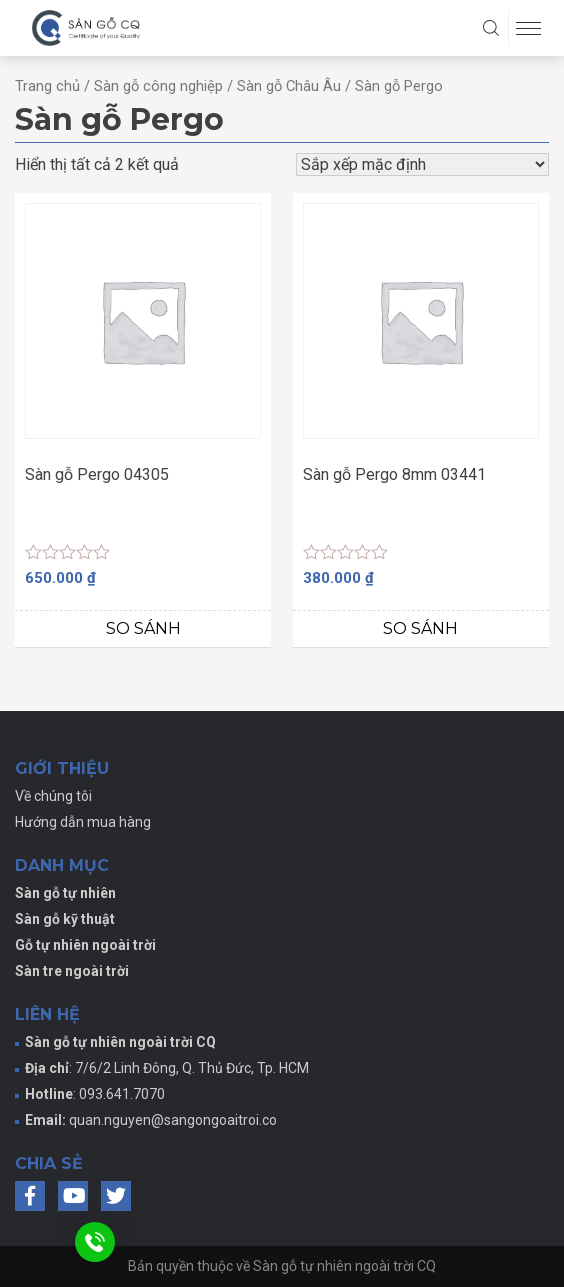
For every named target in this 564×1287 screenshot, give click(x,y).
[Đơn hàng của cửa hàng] (422, 164)
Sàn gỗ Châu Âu (289, 86)
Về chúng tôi (53, 796)
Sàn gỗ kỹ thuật (65, 919)
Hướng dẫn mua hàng (83, 822)
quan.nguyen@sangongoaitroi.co (173, 1120)
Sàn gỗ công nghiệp (158, 86)
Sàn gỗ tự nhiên (65, 893)
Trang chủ (47, 86)
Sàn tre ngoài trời (72, 971)
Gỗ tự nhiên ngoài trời (85, 945)
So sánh (143, 628)
